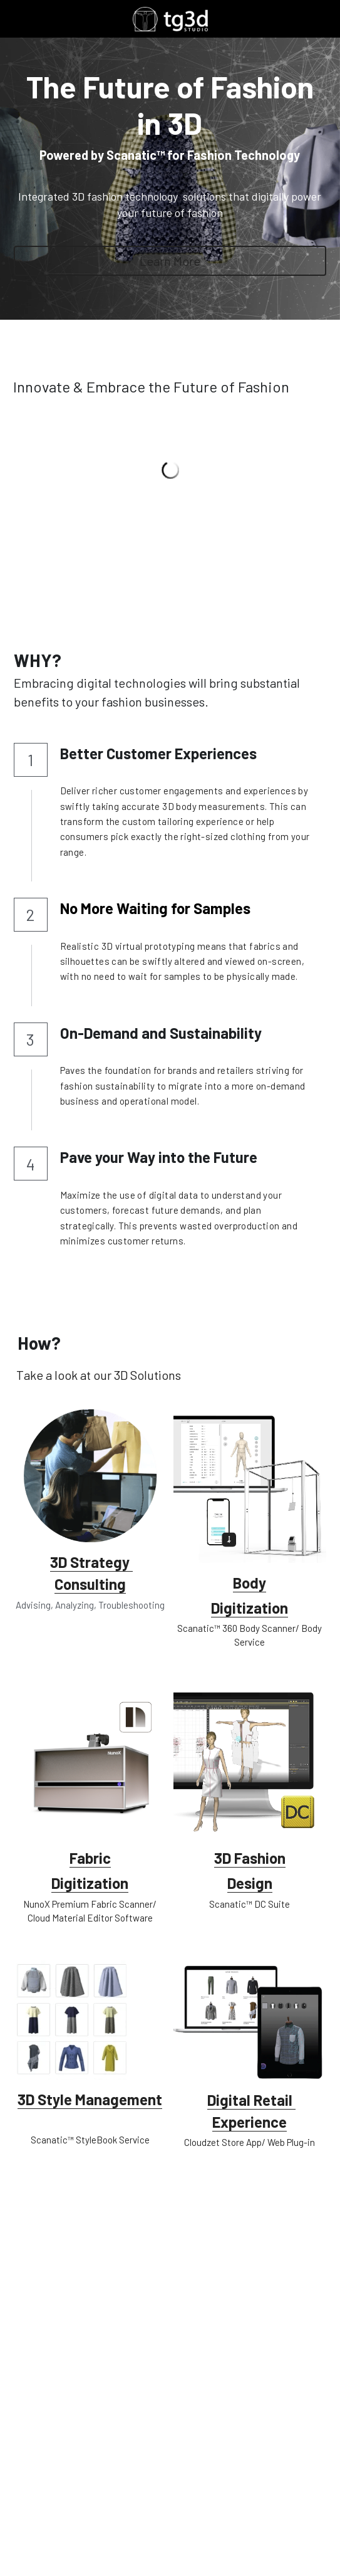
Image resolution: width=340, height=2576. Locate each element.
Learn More (170, 260)
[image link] (170, 18)
